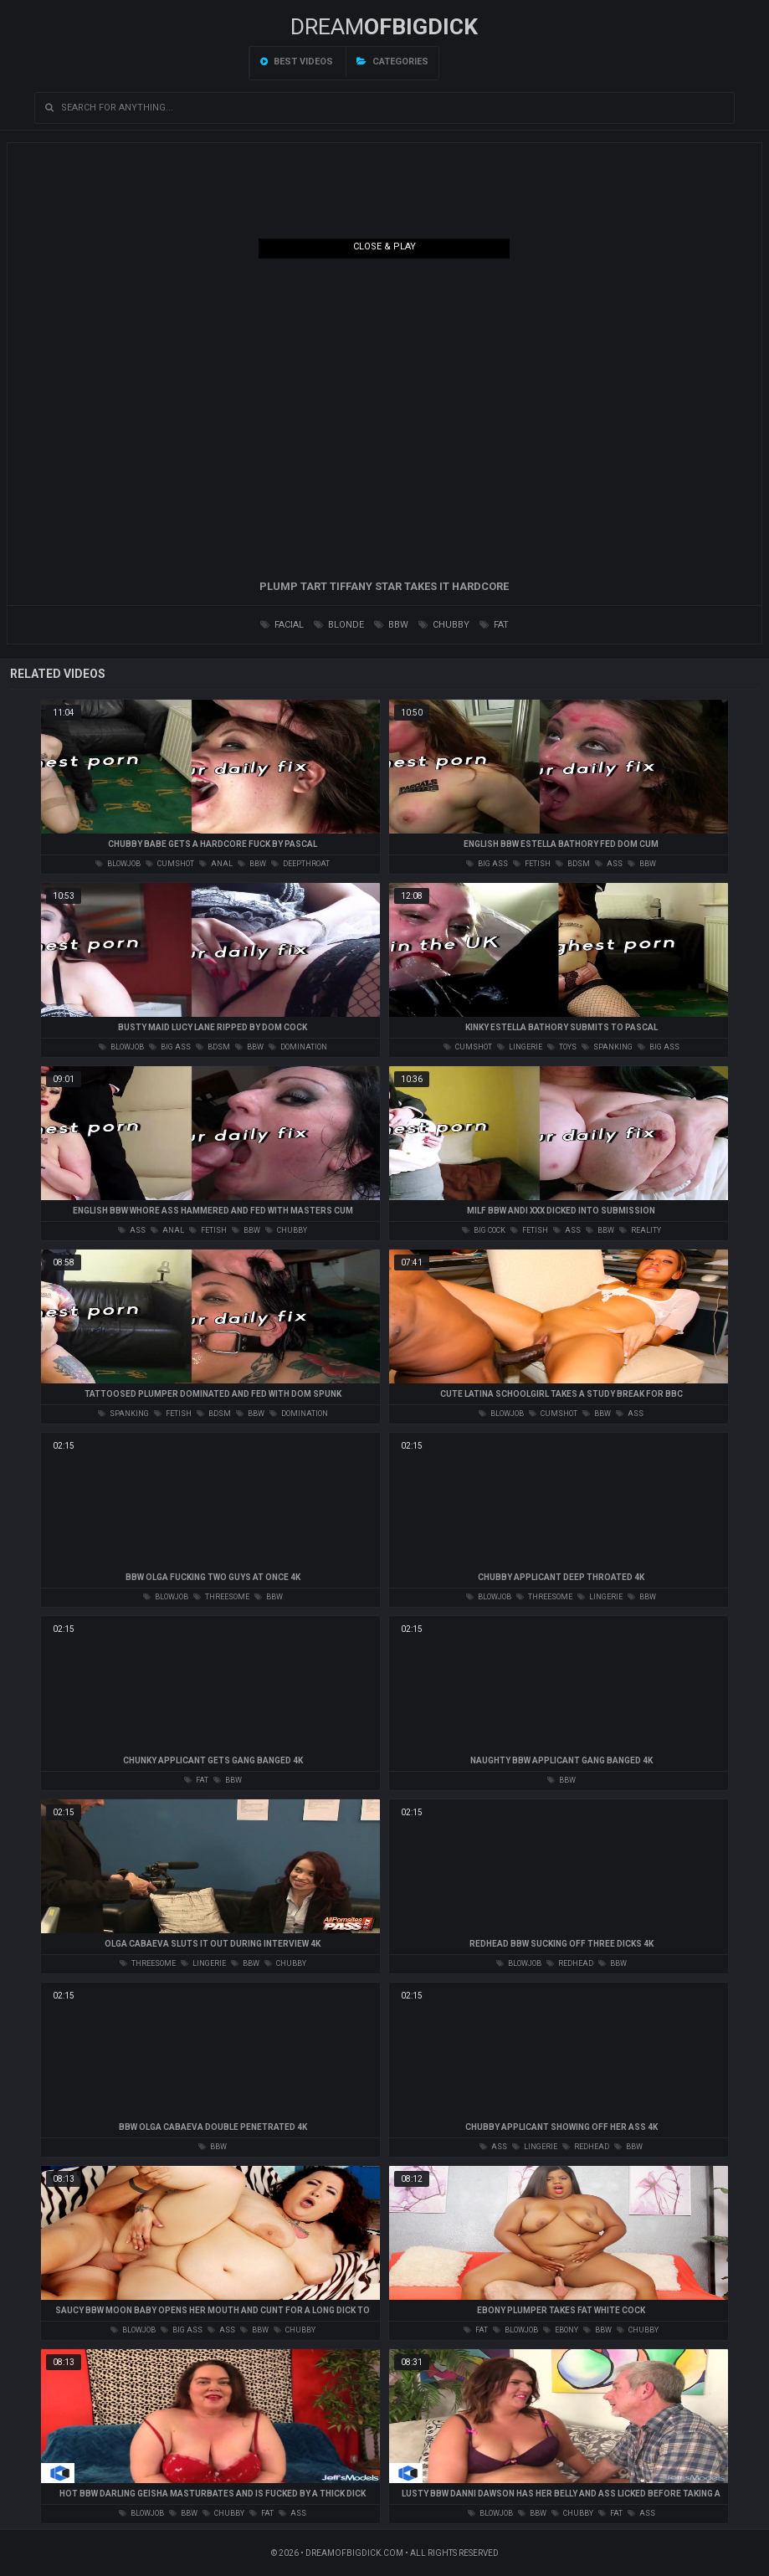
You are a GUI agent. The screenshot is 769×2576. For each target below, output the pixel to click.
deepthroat (300, 864)
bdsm (573, 864)
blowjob (118, 864)
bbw (391, 624)
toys (562, 1047)
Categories (392, 61)
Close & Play (384, 246)
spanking (607, 1047)
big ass (487, 864)
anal (216, 864)
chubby (443, 624)
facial (282, 624)
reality (640, 1230)
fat (494, 624)
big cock (483, 1230)
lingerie (519, 1047)
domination (298, 1047)
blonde (339, 624)
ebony (560, 2330)
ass (609, 864)
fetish (532, 864)
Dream (384, 26)
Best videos (296, 61)
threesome (221, 1597)
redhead (569, 1963)
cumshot (170, 864)
